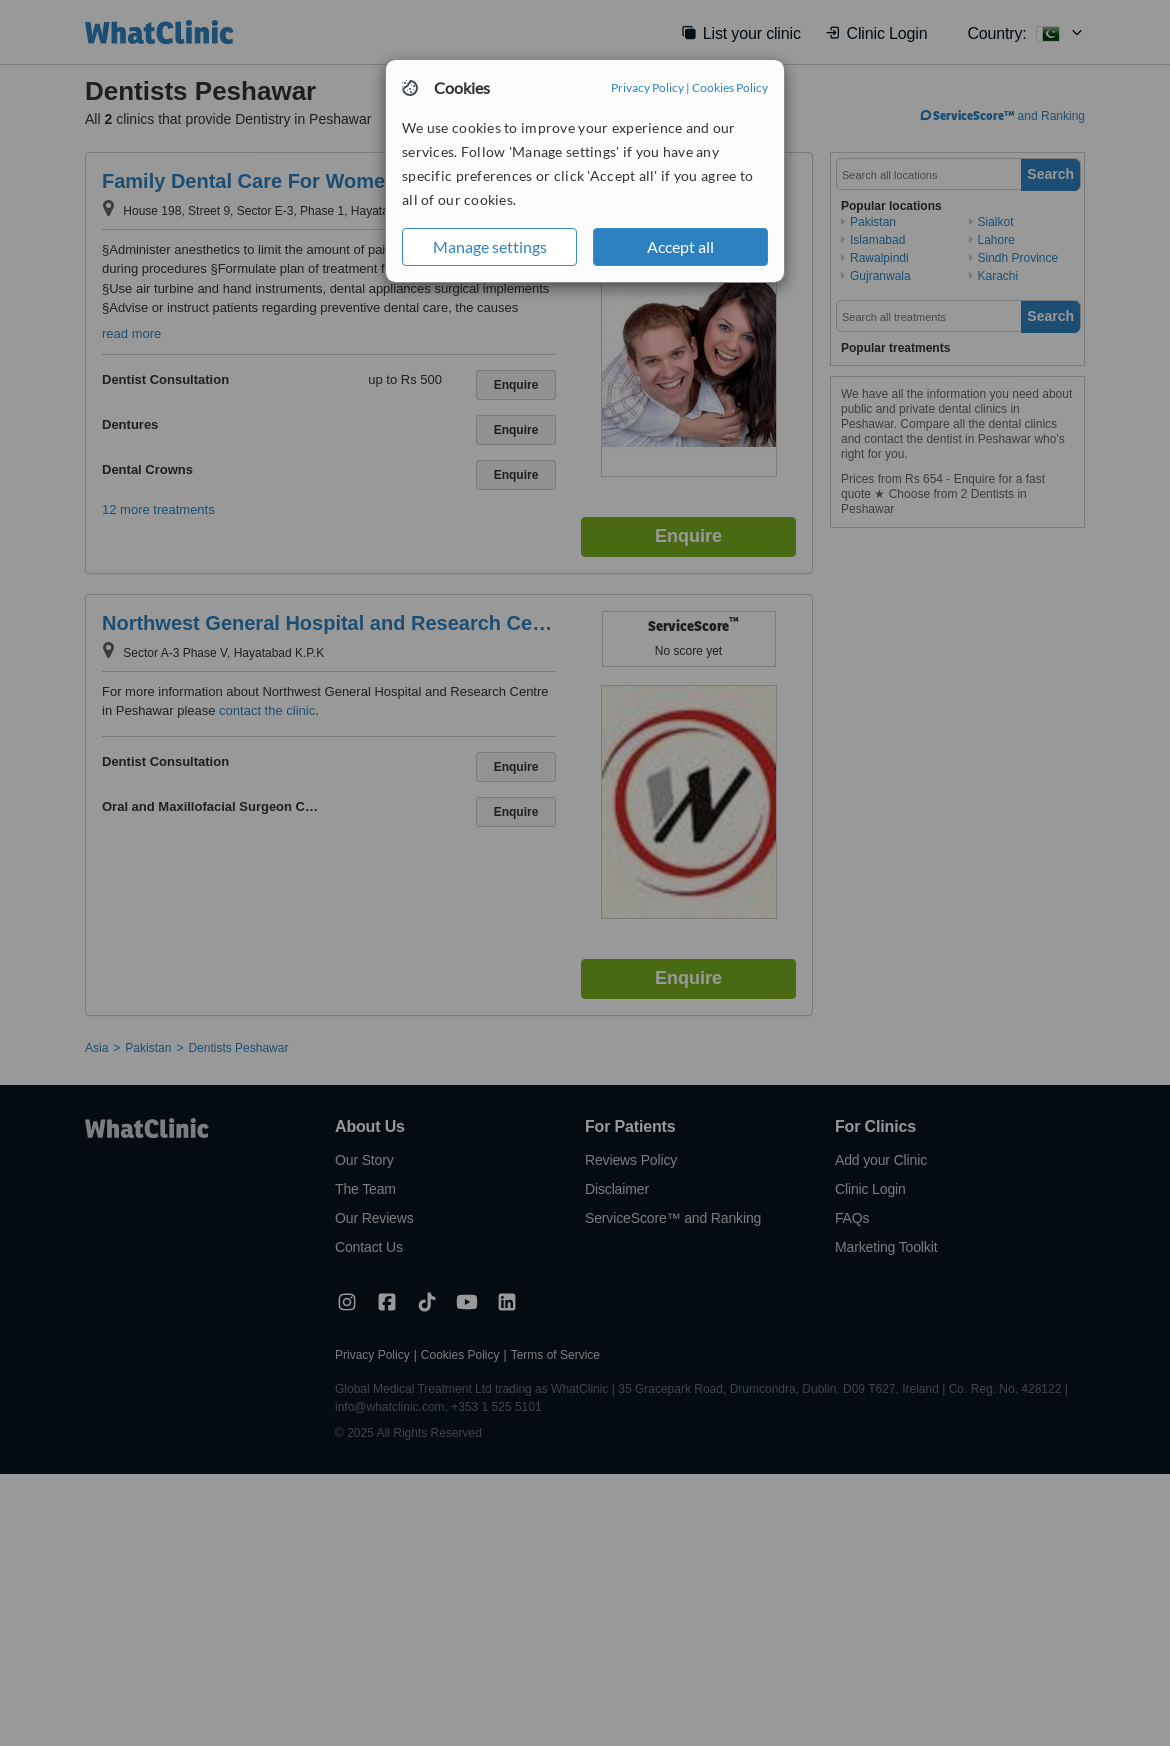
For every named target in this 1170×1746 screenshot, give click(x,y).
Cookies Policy (730, 87)
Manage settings (490, 246)
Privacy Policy (647, 87)
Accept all (680, 246)
